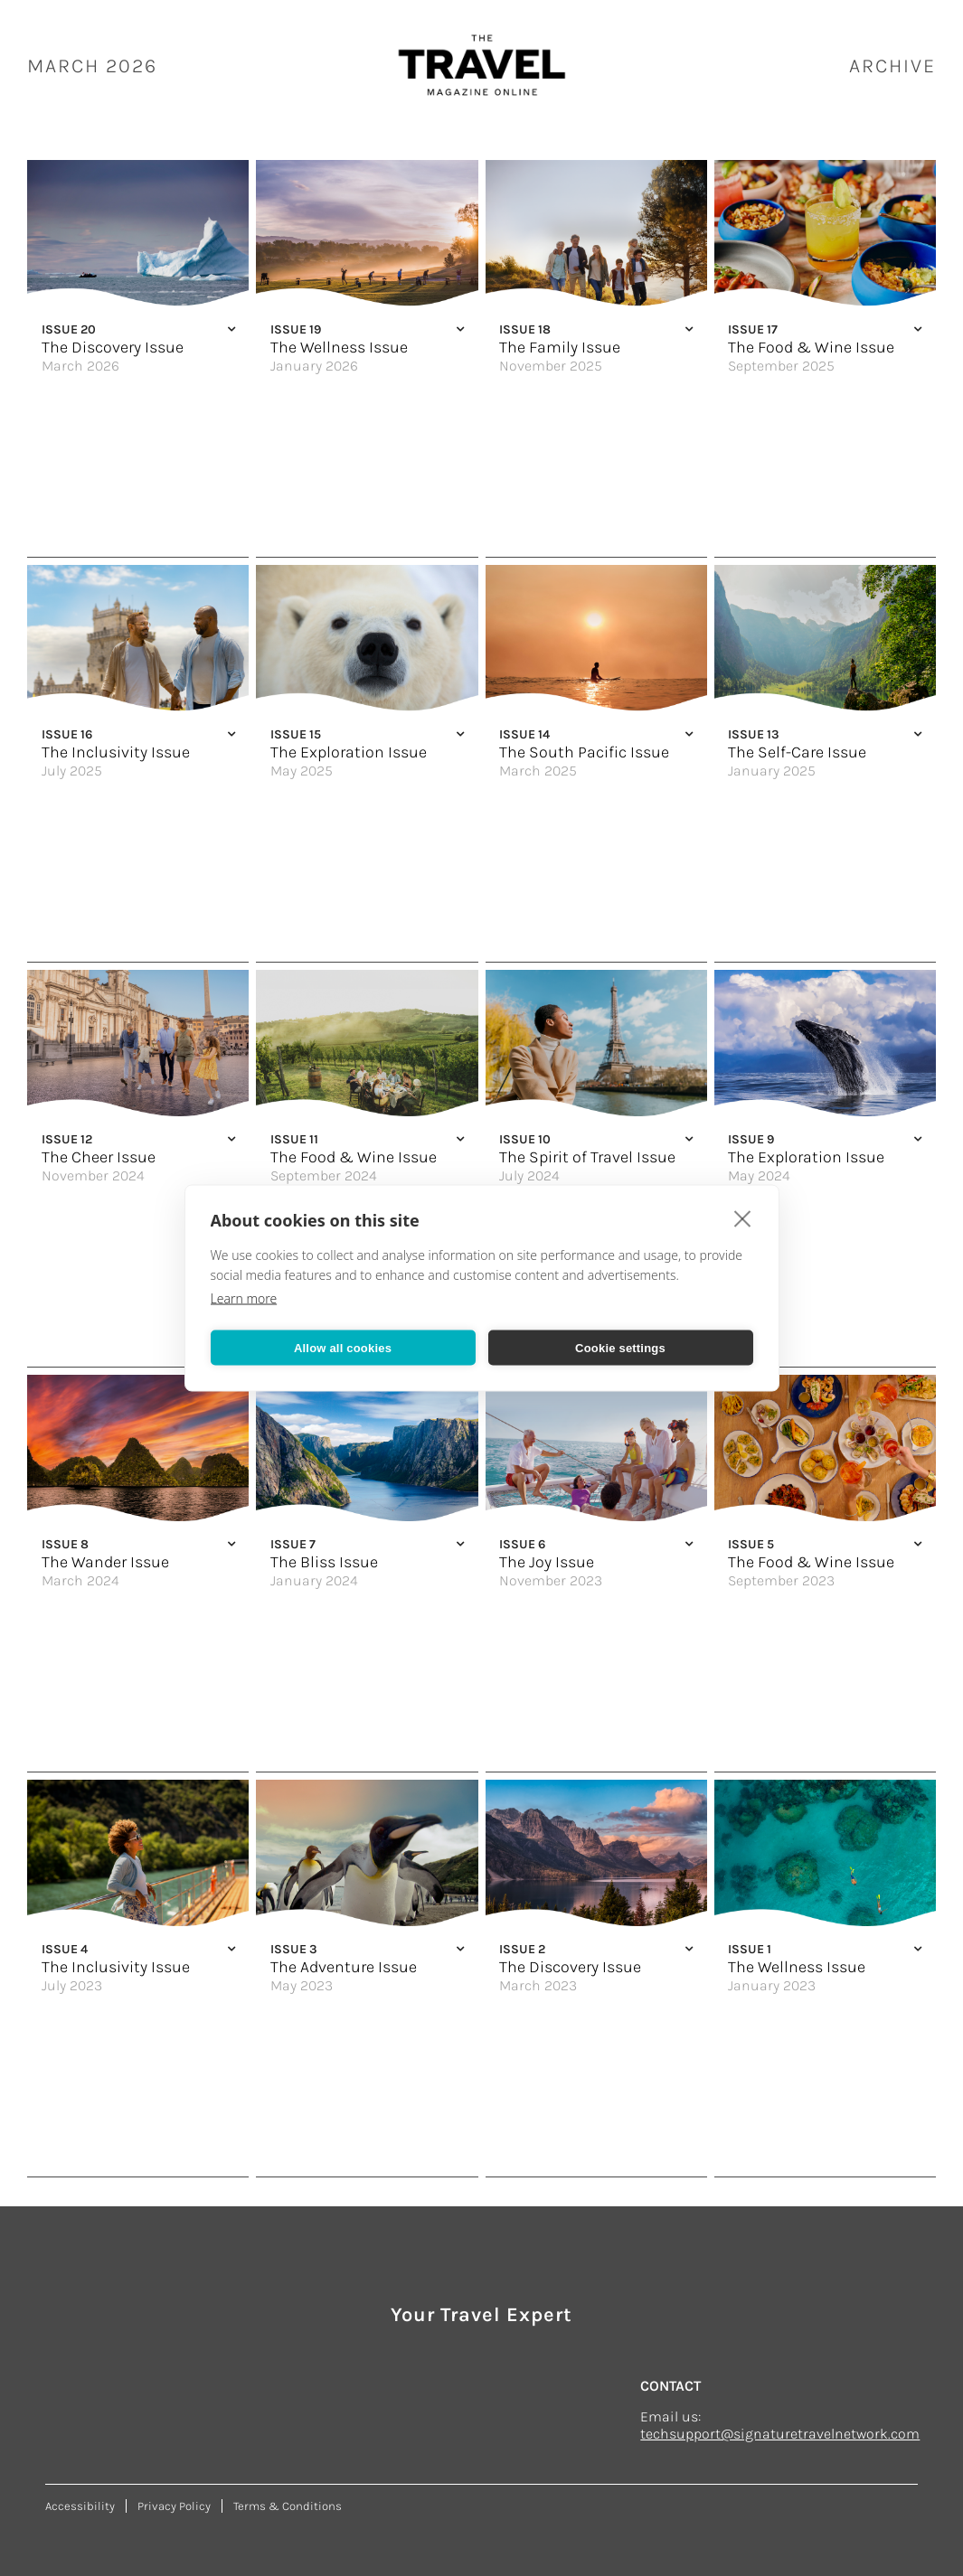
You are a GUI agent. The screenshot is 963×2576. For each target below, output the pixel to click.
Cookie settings (620, 1347)
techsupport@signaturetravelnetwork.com (780, 2433)
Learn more (244, 1298)
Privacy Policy (174, 2506)
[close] (743, 1218)
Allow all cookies (343, 1347)
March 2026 (92, 66)
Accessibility (80, 2506)
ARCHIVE (892, 66)
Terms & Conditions (287, 2506)
